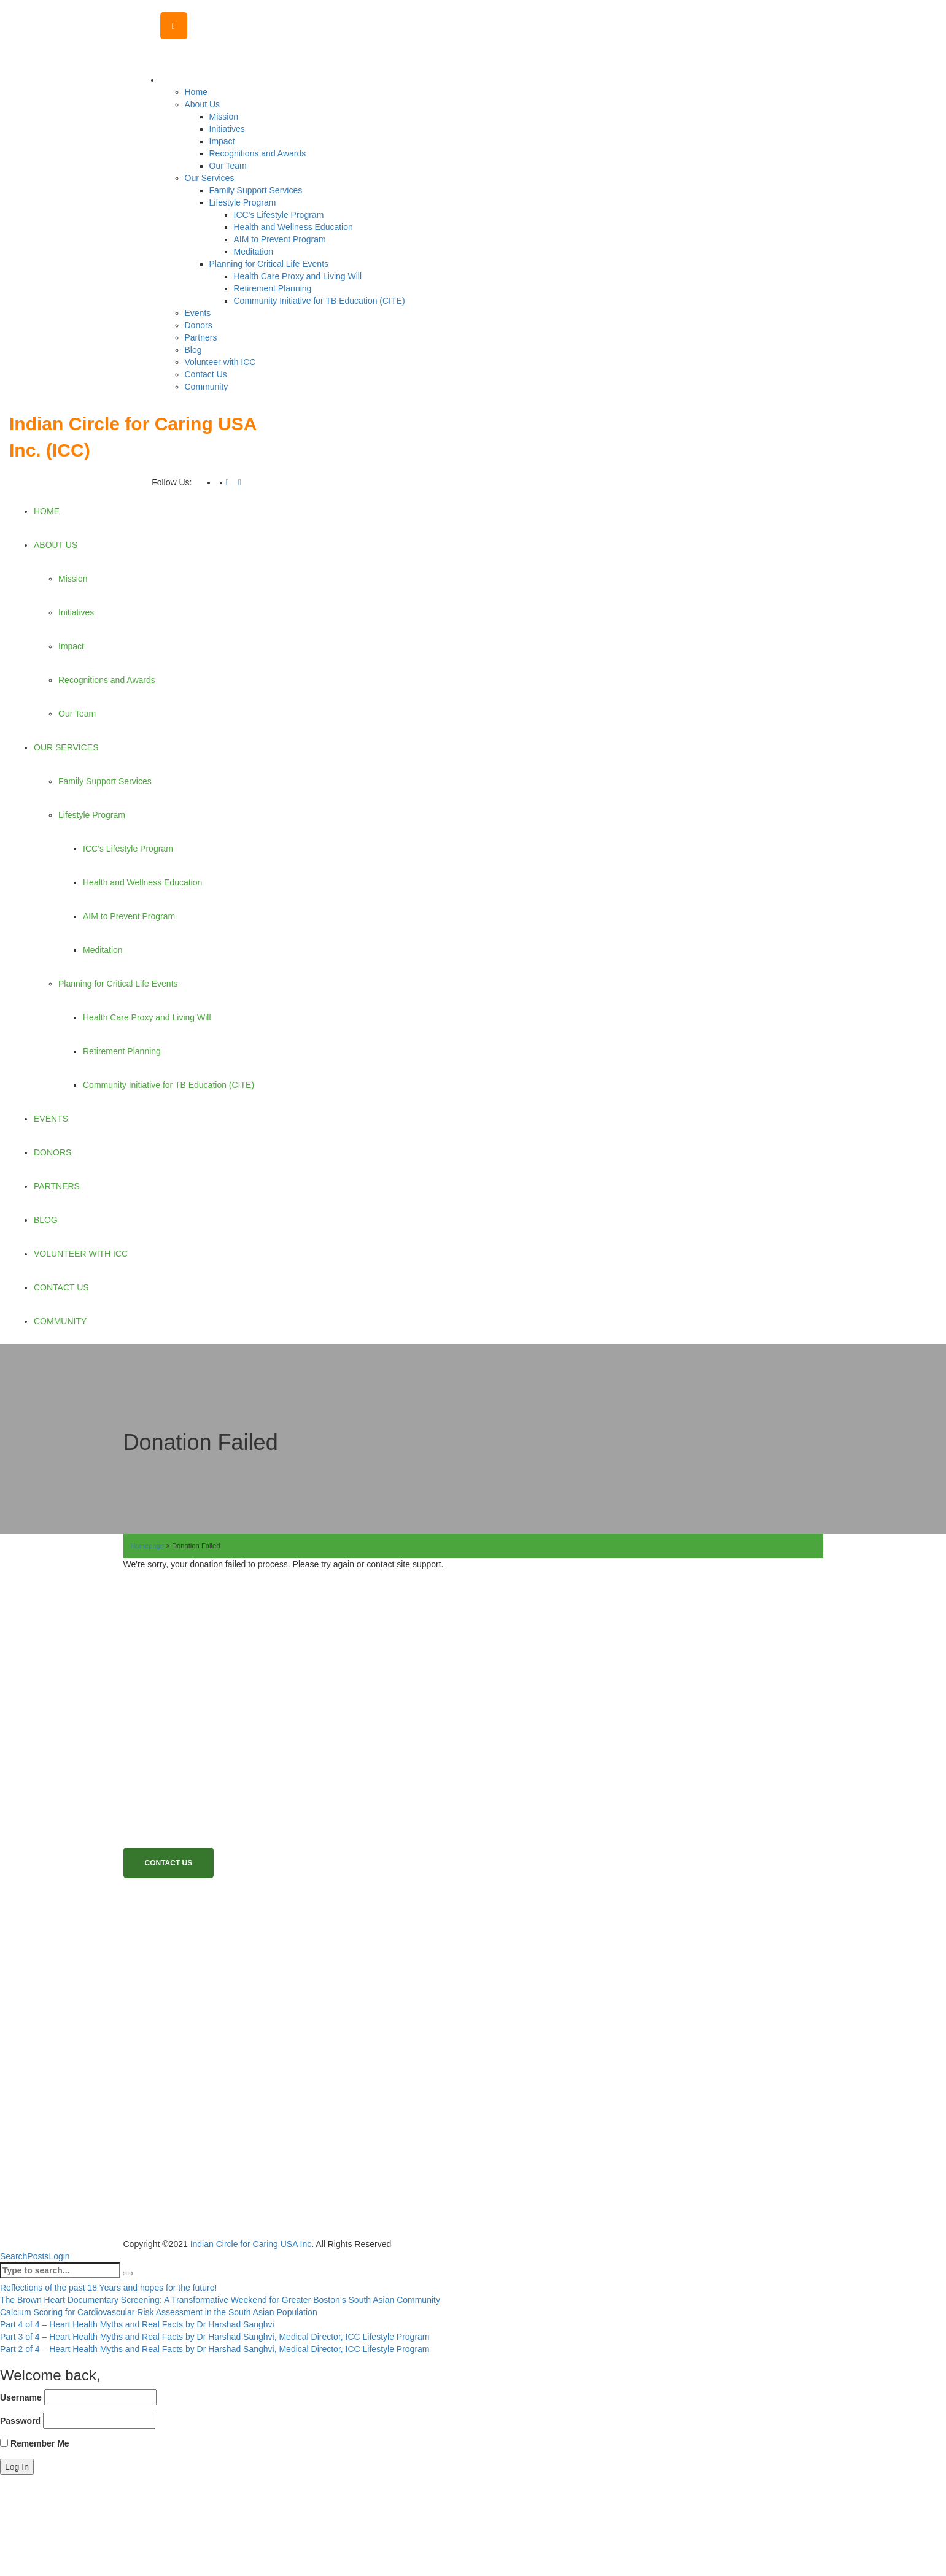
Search (13, 2256)
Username (21, 2397)
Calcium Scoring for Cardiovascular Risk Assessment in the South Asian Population (158, 2312)
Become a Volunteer (197, 1970)
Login (58, 2256)
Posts (37, 2256)
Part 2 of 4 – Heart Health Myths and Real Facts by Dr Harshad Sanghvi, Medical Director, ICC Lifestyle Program (215, 2349)
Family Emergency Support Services (238, 1993)
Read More (150, 1718)
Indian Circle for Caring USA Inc (251, 2244)
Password (20, 2421)
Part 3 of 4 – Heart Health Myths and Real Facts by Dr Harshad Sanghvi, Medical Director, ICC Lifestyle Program (215, 2337)
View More (305, 2116)
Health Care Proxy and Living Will (231, 2040)
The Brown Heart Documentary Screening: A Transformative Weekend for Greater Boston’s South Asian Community (220, 2300)
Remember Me (34, 2443)
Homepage (148, 1545)
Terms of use (180, 2063)
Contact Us (169, 1863)
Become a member (194, 1947)
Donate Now (178, 1923)
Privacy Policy (183, 2086)
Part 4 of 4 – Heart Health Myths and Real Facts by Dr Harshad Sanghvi (137, 2324)
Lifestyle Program (192, 2017)
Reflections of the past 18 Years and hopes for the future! (108, 2288)
